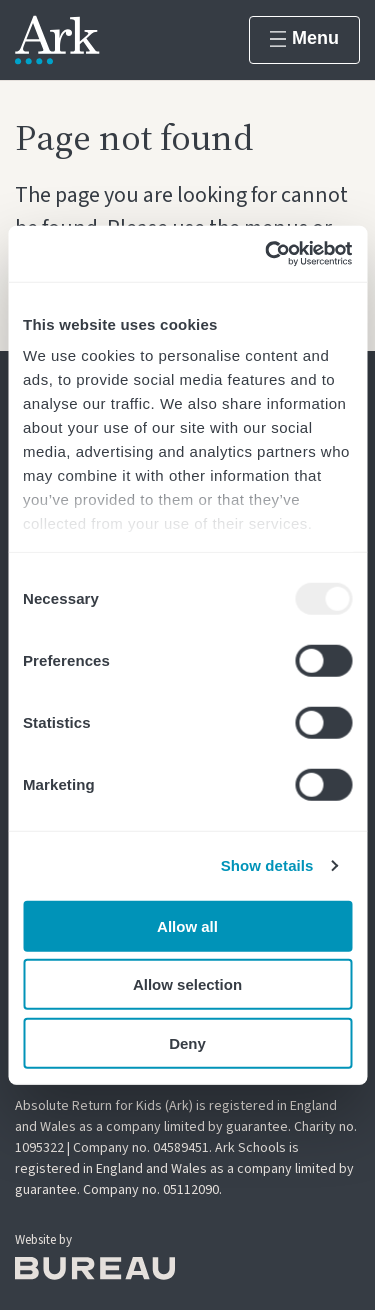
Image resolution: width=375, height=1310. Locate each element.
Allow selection (187, 984)
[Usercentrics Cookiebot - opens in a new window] (267, 254)
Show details (267, 865)
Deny (187, 1042)
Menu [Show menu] (304, 38)
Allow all (187, 925)
